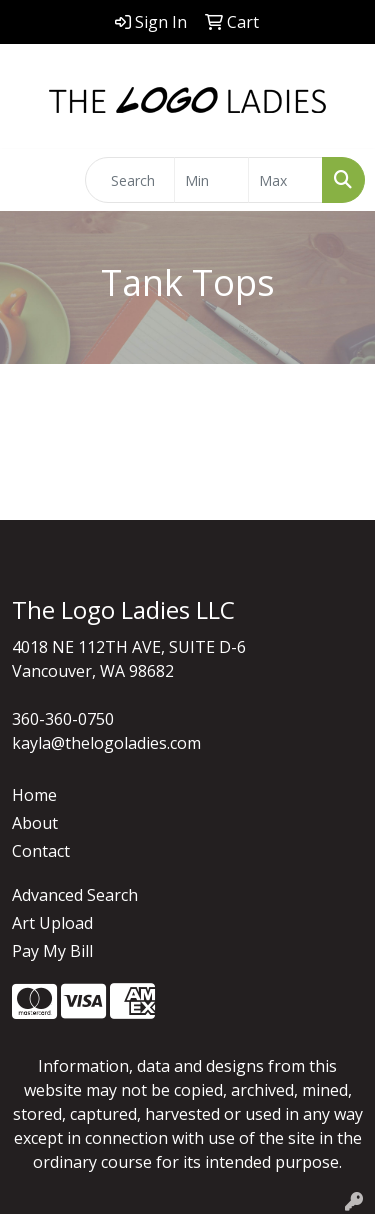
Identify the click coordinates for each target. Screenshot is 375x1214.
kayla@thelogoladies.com (106, 743)
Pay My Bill (52, 951)
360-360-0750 (63, 719)
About (35, 823)
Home (34, 795)
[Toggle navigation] (31, 180)
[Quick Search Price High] (285, 180)
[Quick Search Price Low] (211, 180)
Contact (41, 851)
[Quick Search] (130, 180)
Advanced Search (75, 895)
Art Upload (52, 923)
